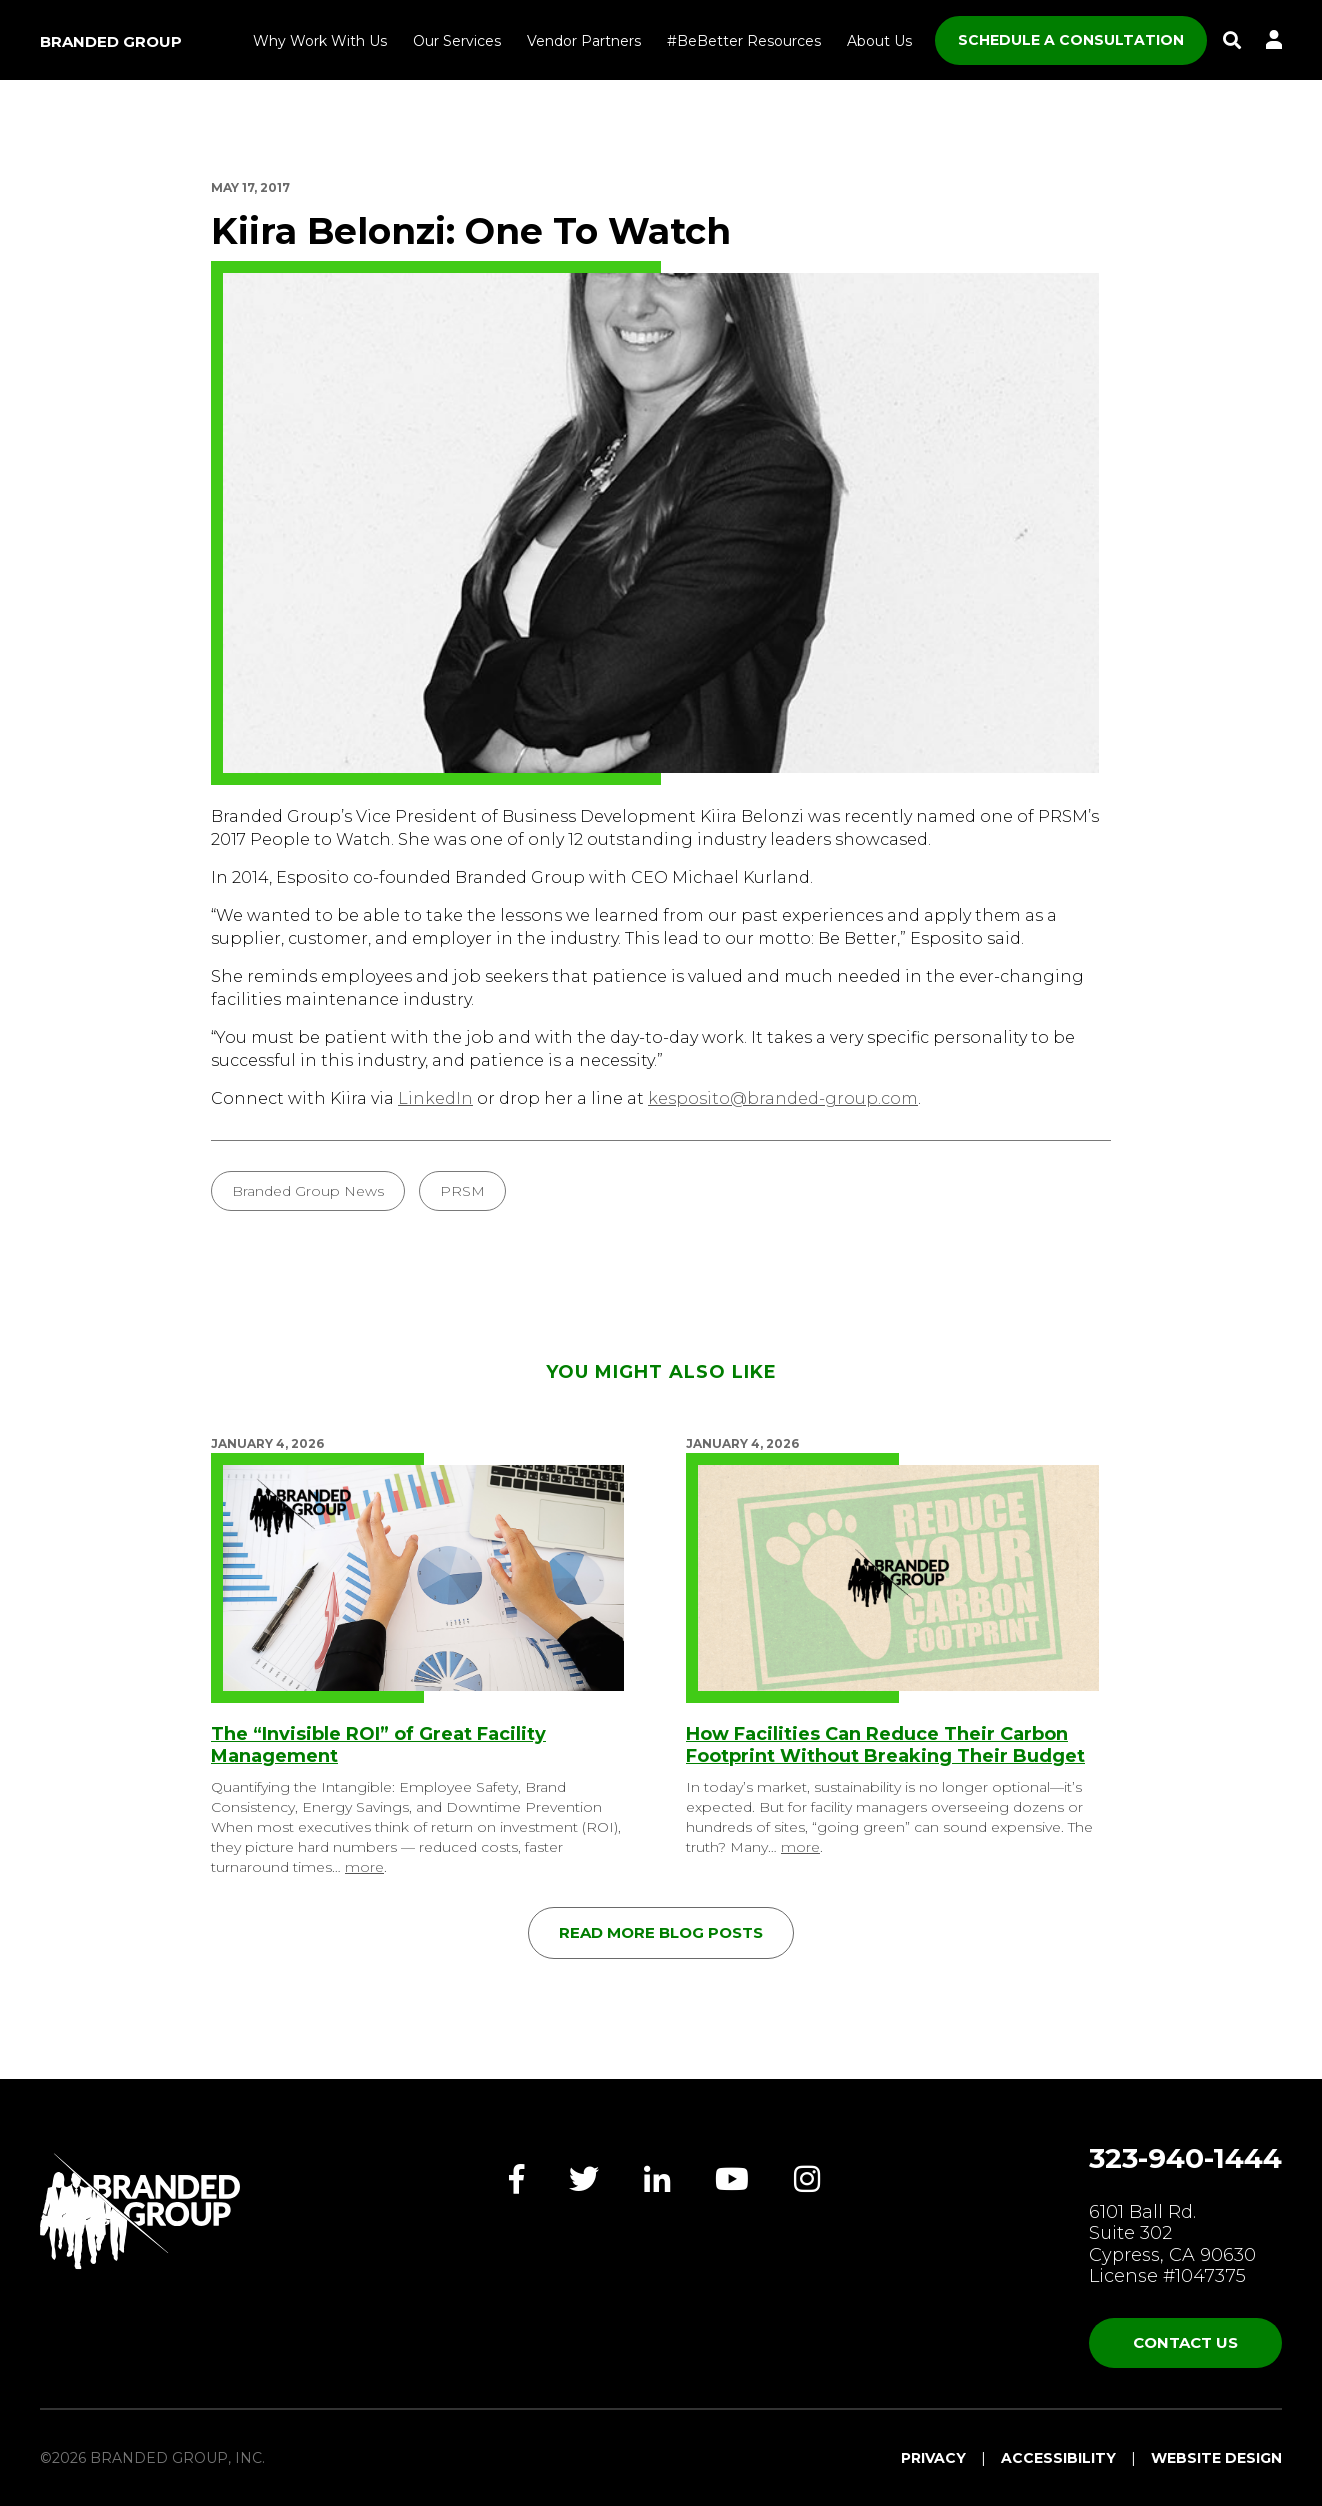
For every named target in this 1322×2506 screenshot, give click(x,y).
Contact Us (1185, 2342)
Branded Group (111, 41)
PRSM (462, 1191)
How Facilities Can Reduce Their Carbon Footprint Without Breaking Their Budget (885, 1745)
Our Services (457, 41)
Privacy (933, 2458)
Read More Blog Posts (661, 1932)
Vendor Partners (584, 41)
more (364, 1867)
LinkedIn (435, 1098)
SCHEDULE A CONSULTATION (1071, 40)
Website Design (1216, 2458)
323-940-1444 (1185, 2158)
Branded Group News (308, 1191)
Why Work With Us (320, 41)
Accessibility (1058, 2458)
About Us (879, 41)
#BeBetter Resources (744, 41)
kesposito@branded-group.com (783, 1098)
